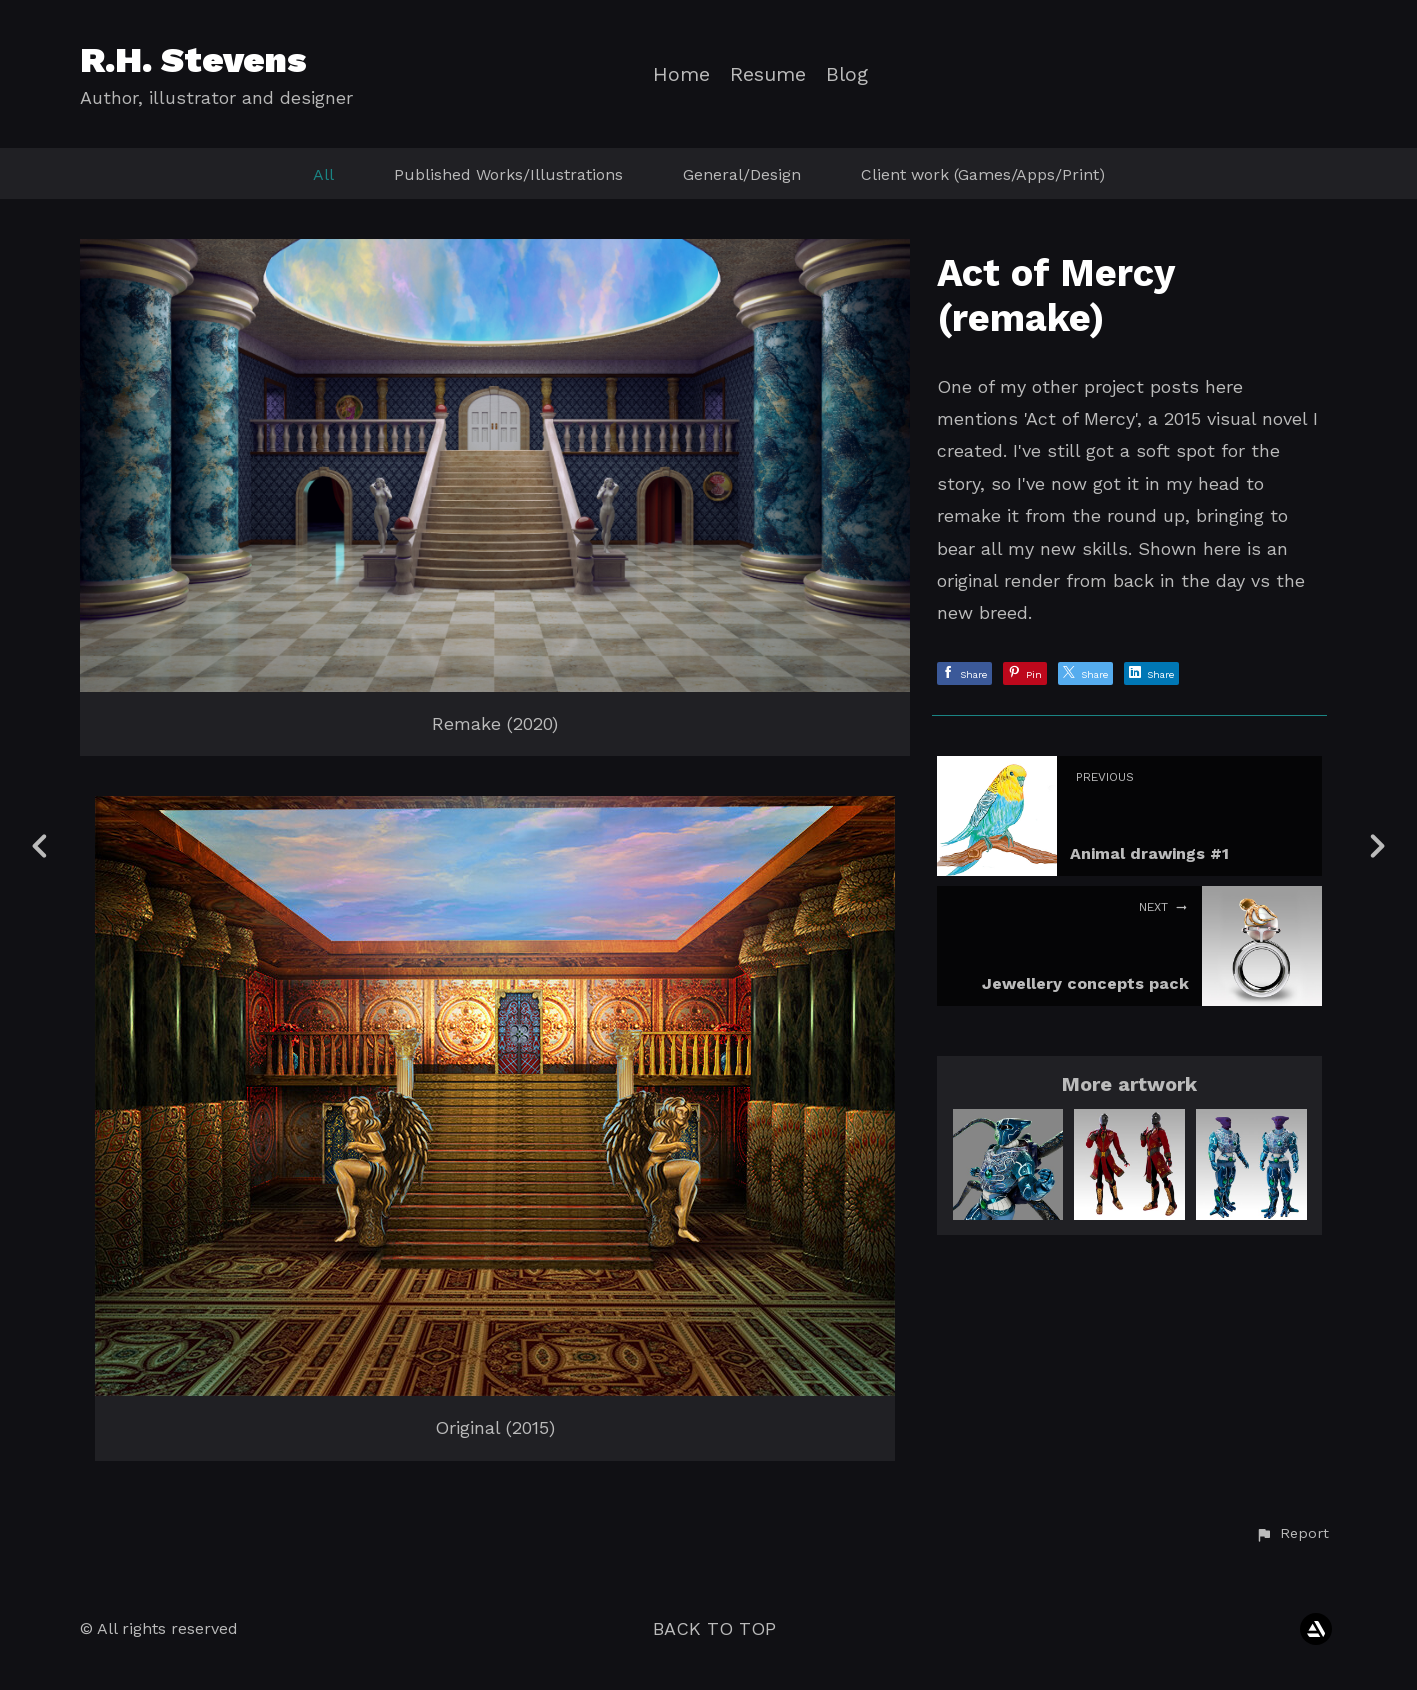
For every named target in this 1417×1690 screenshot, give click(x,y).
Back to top (714, 1628)
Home (681, 74)
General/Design (742, 174)
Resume (768, 74)
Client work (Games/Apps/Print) (983, 174)
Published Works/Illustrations (508, 174)
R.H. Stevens (193, 60)
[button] (1292, 1534)
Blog (847, 74)
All (323, 174)
